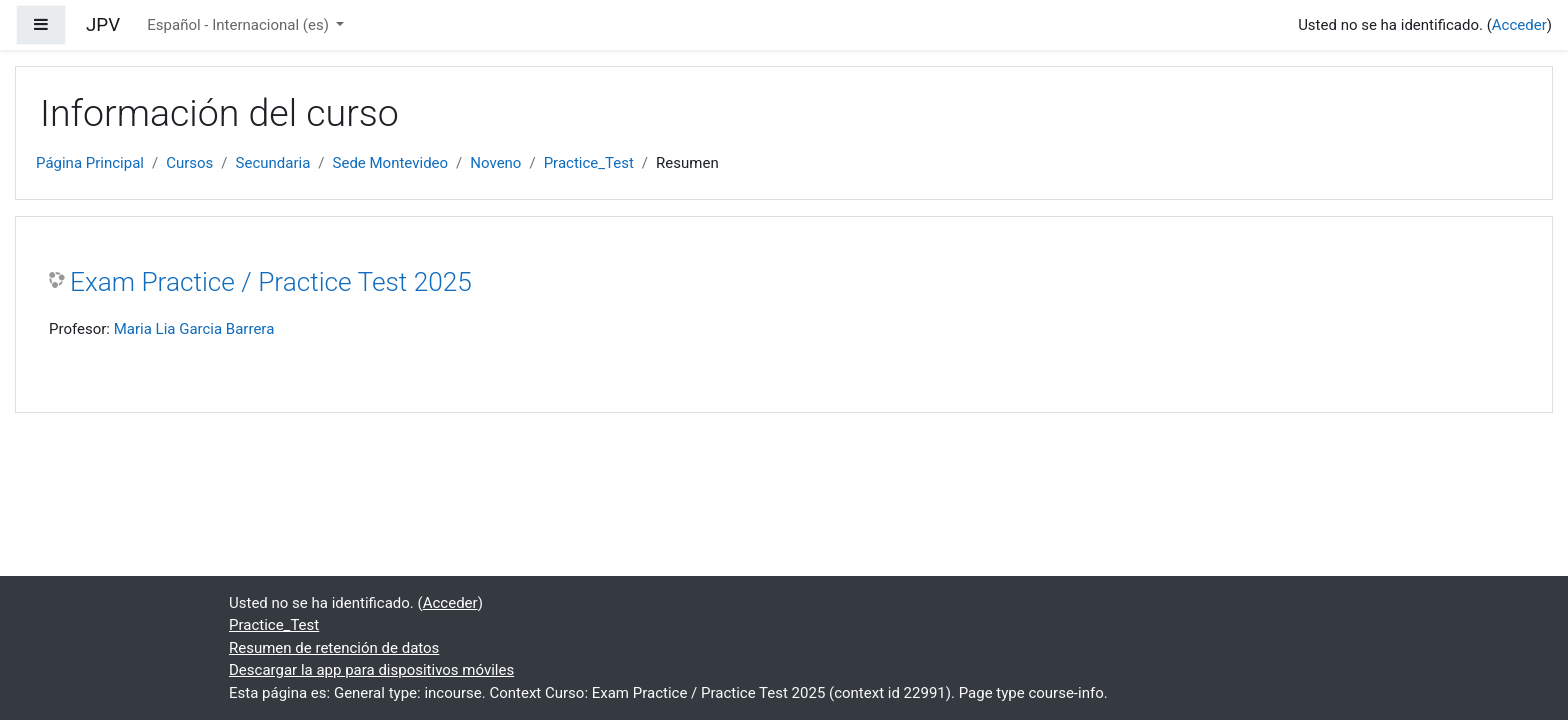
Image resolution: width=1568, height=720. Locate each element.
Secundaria (273, 163)
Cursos (189, 163)
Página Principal (90, 163)
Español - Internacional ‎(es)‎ (239, 25)
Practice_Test (589, 163)
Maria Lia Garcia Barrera (194, 329)
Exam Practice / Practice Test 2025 (271, 282)
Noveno (495, 163)
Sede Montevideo (391, 163)
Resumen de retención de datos (334, 648)
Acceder (1519, 25)
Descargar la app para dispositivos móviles (371, 670)
